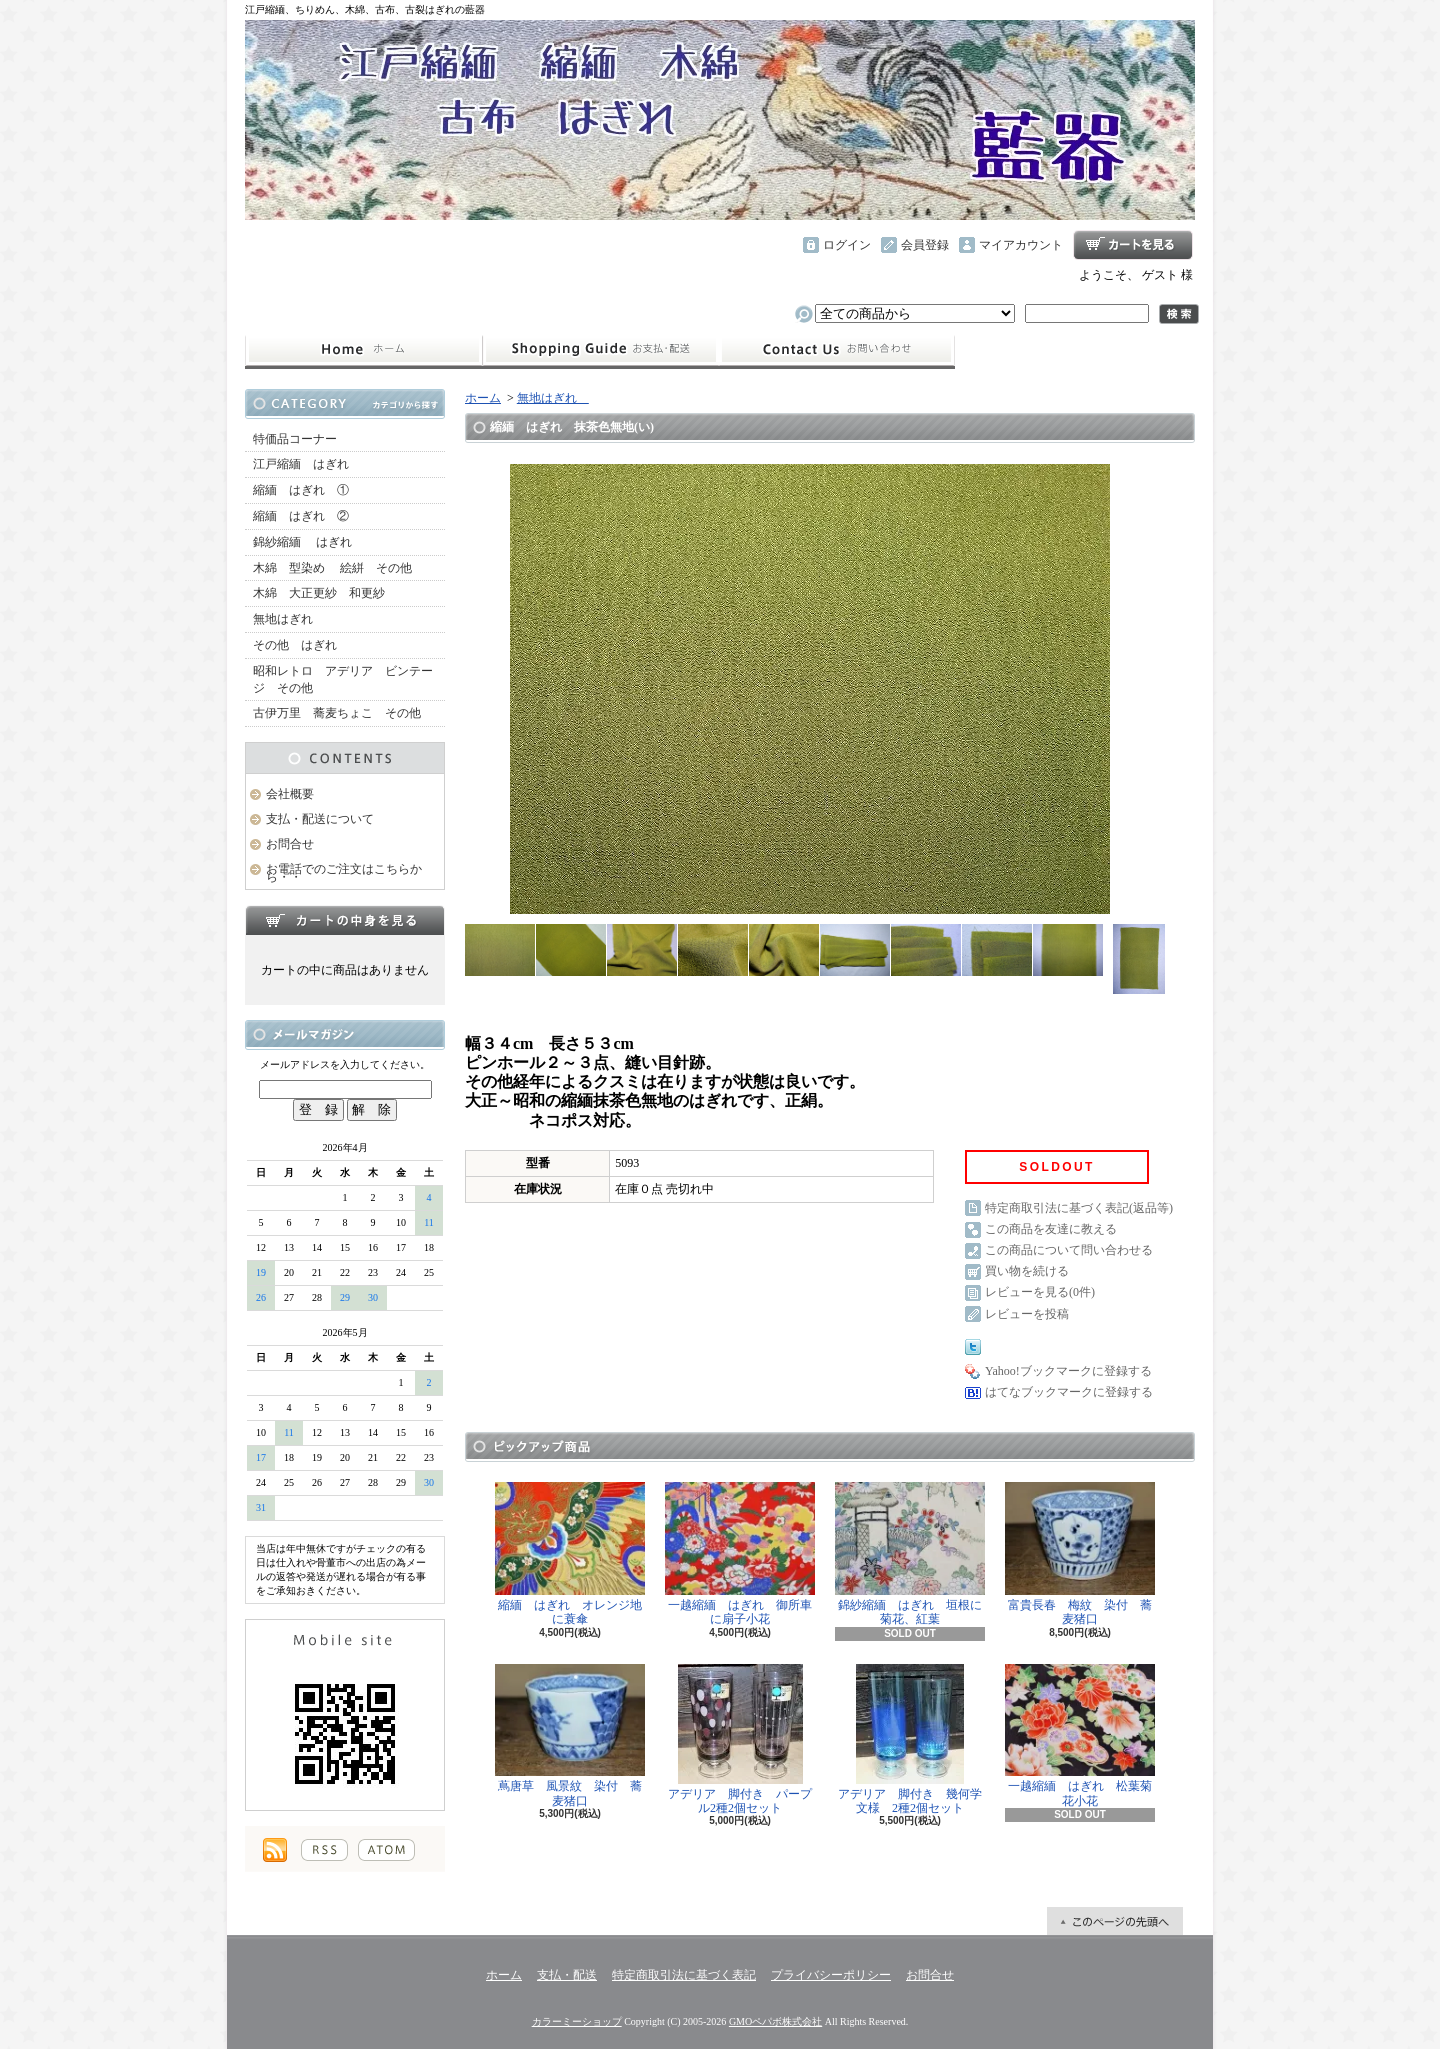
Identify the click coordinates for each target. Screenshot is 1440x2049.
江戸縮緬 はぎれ (301, 464)
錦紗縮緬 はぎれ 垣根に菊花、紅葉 (910, 1554)
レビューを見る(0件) (1040, 1292)
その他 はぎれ (295, 645)
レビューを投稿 (1027, 1314)
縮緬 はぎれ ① (301, 490)
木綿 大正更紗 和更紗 (319, 593)
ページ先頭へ (1115, 1921)
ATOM (386, 1850)
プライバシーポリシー (831, 1975)
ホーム (363, 350)
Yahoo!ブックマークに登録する (1068, 1371)
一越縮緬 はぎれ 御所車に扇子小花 (740, 1554)
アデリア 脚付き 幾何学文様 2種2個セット (910, 1739)
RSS (324, 1850)
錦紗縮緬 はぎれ (302, 542)
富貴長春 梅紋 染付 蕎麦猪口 (1080, 1554)
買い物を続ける (1027, 1271)
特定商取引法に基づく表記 (684, 1975)
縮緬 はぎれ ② (301, 516)
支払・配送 (567, 1975)
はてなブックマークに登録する (1069, 1392)
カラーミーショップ (577, 2021)
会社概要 (290, 794)
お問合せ (837, 350)
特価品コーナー (295, 439)
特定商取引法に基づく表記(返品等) (1079, 1208)
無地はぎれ (289, 619)
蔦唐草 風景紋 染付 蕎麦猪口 (570, 1736)
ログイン (847, 245)
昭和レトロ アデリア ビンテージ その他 (343, 679)
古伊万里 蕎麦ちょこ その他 (337, 713)
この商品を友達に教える (1051, 1229)
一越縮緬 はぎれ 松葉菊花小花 (1080, 1736)
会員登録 (925, 245)
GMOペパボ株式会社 (775, 2021)
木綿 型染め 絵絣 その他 (332, 568)
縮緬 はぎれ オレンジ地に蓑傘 (570, 1554)
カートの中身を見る (345, 920)
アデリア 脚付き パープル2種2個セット (740, 1739)
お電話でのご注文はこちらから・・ (344, 873)
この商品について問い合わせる (1069, 1250)
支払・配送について (600, 350)
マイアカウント (1021, 245)
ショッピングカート (1133, 245)
